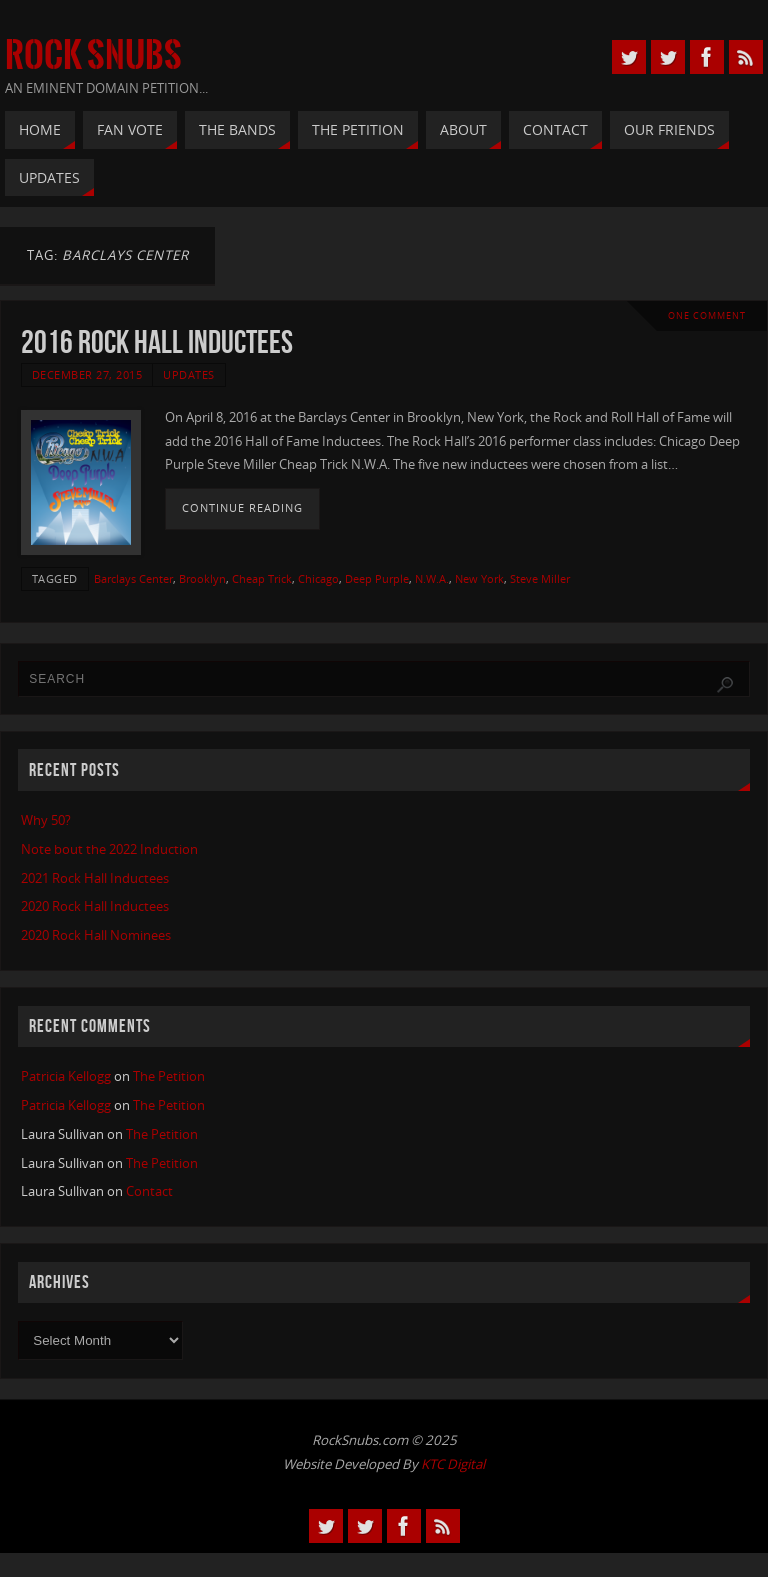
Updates (189, 374)
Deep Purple (377, 578)
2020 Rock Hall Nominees (96, 935)
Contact (149, 1191)
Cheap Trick (262, 578)
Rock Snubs (93, 56)
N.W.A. (432, 578)
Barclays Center (133, 578)
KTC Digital (453, 1464)
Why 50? (46, 820)
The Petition (169, 1076)
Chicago (318, 578)
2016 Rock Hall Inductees (157, 341)
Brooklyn (202, 578)
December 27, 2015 (87, 374)
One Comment (707, 315)
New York (479, 578)
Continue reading (242, 508)
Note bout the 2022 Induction (109, 849)
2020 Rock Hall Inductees (95, 906)
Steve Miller (540, 578)
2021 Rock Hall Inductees (95, 878)
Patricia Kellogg (66, 1076)
